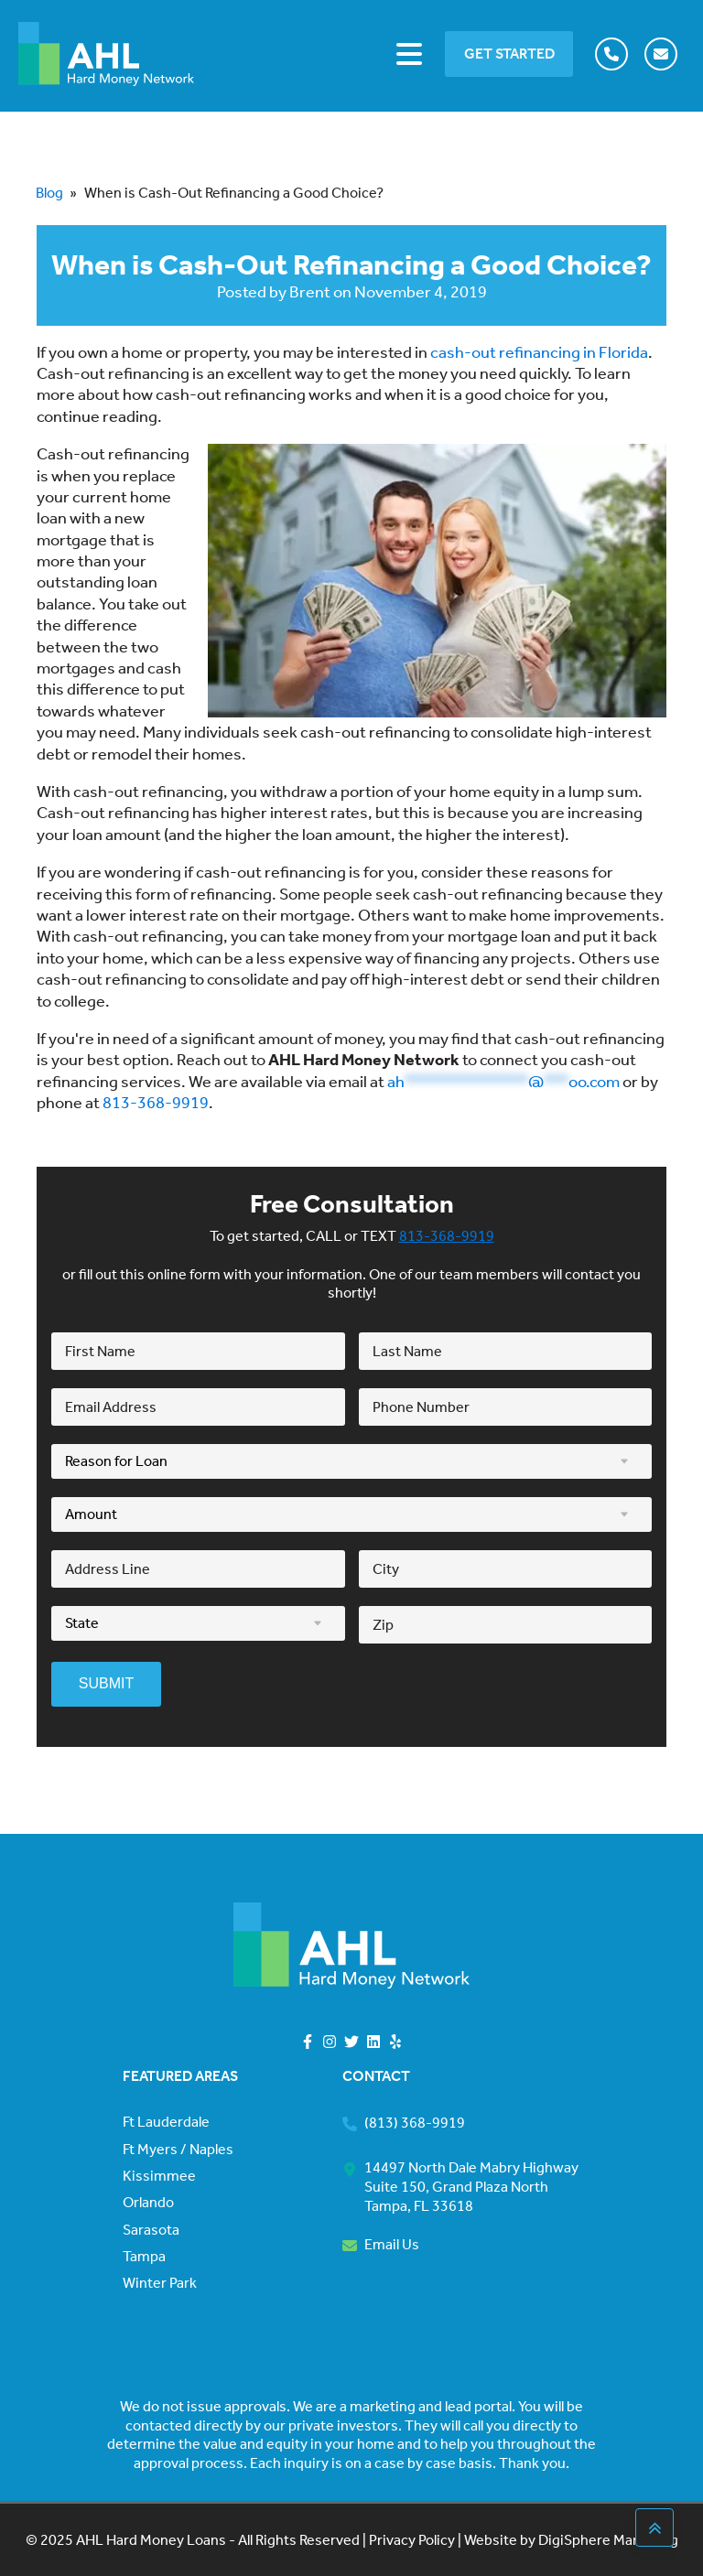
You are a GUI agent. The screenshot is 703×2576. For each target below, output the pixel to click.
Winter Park (160, 2283)
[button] (615, 54)
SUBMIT (106, 1683)
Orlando (148, 2202)
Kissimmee (159, 2176)
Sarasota (151, 2230)
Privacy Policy (410, 2540)
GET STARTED (509, 53)
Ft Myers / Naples (178, 2149)
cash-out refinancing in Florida (539, 352)
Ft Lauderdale (166, 2122)
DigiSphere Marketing (608, 2540)
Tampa (144, 2256)
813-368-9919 (156, 1103)
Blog (49, 192)
